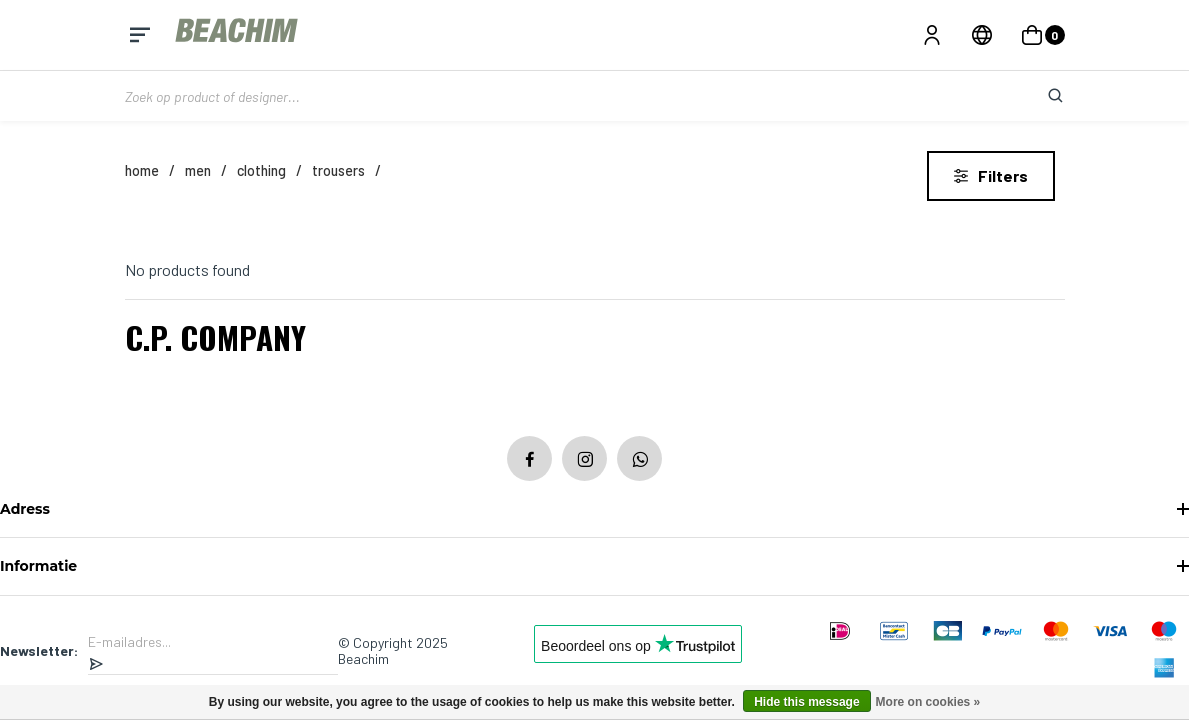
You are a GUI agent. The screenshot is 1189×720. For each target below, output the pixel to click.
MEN (198, 170)
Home (142, 170)
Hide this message (806, 702)
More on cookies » (928, 702)
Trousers (338, 170)
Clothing (261, 170)
